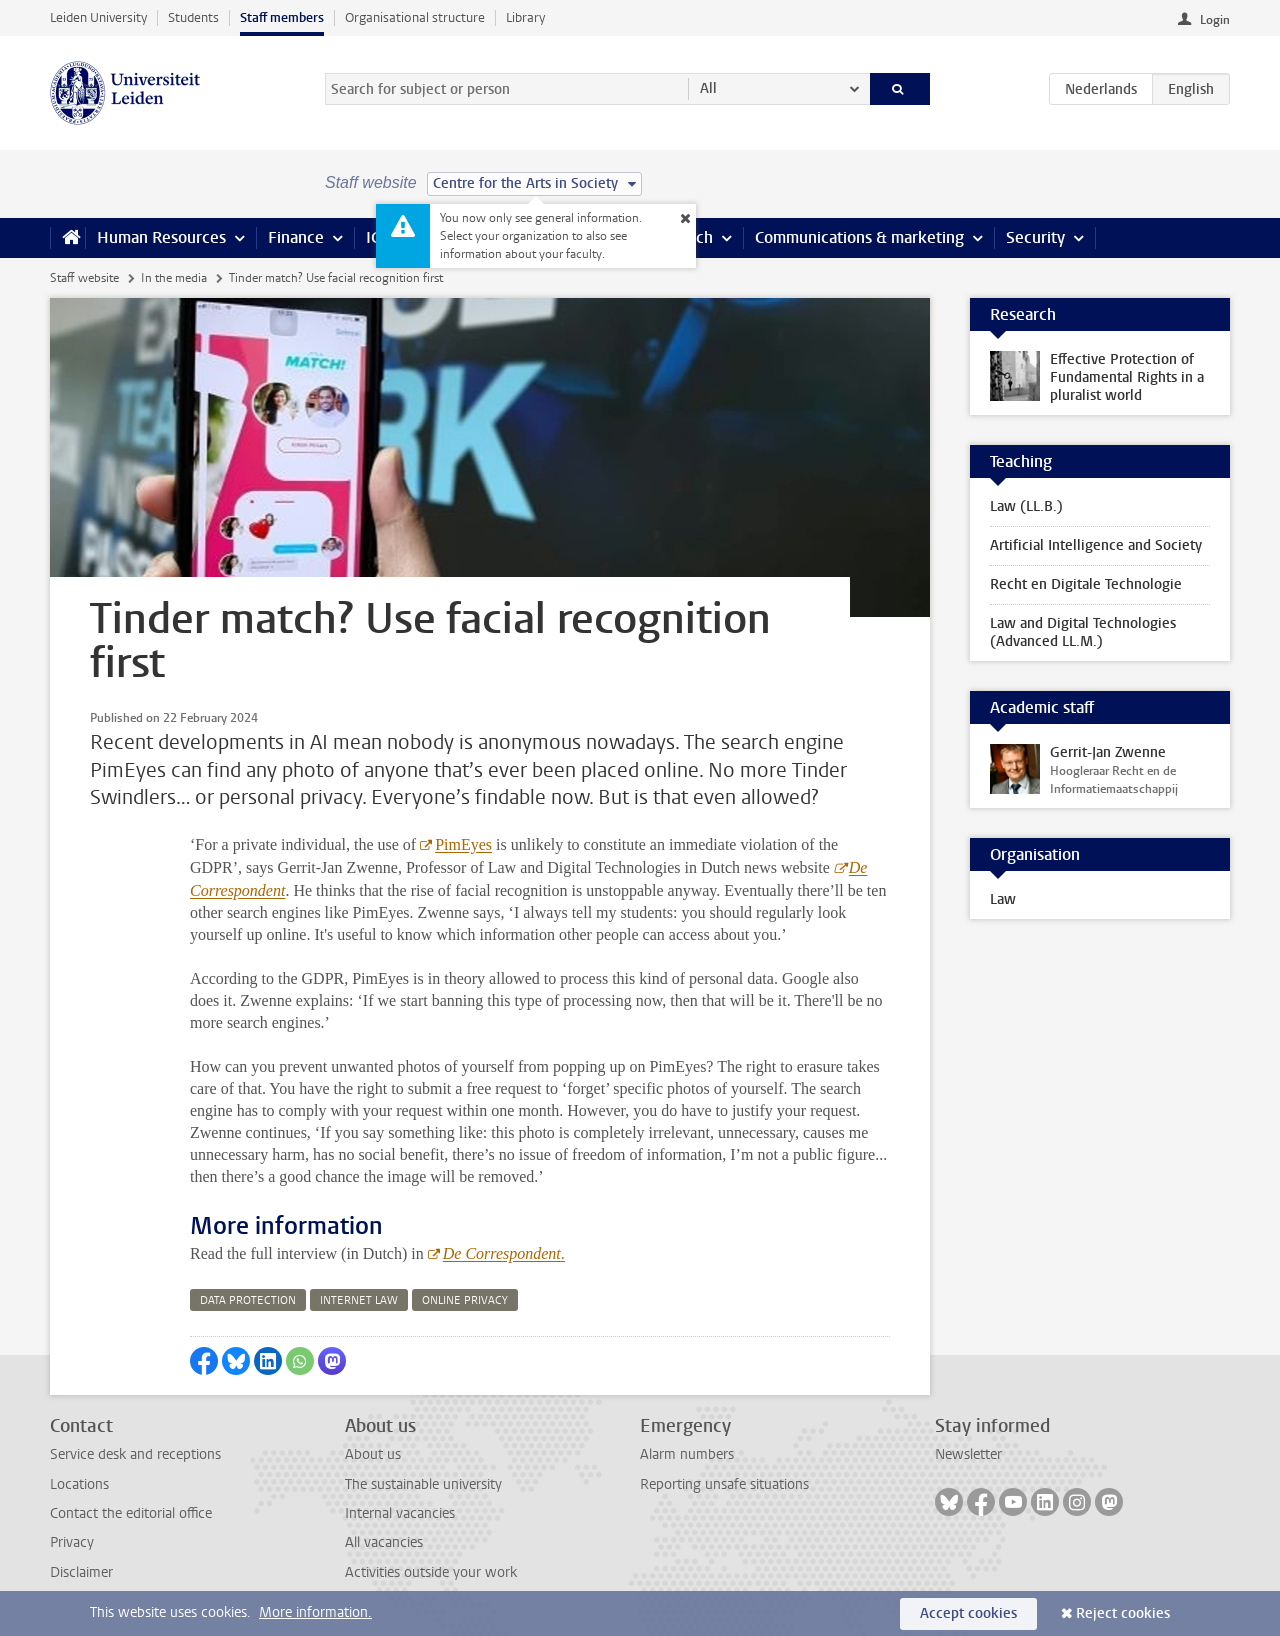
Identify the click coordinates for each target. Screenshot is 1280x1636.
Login (1215, 20)
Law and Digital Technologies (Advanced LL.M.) (1083, 632)
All (708, 88)
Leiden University (98, 17)
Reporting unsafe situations (724, 1484)
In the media (174, 278)
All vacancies (384, 1542)
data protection (248, 1300)
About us (373, 1454)
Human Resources (161, 237)
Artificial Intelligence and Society (1096, 545)
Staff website (84, 278)
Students (193, 17)
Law (1003, 899)
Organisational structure (415, 17)
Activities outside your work (431, 1572)
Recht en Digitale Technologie (1086, 584)
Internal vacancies (400, 1513)
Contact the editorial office (131, 1513)
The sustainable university (423, 1484)
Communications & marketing (859, 237)
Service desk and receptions (135, 1454)
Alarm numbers (687, 1454)
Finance (296, 237)
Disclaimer (81, 1572)
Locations (79, 1484)
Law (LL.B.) (1026, 506)
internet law (359, 1300)
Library (525, 17)
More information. (315, 1612)
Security (1035, 237)
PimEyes (463, 844)
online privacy (465, 1300)
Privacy (72, 1542)
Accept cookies (968, 1613)
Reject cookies (1123, 1613)
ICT (377, 237)
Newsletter (968, 1454)
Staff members (282, 17)
